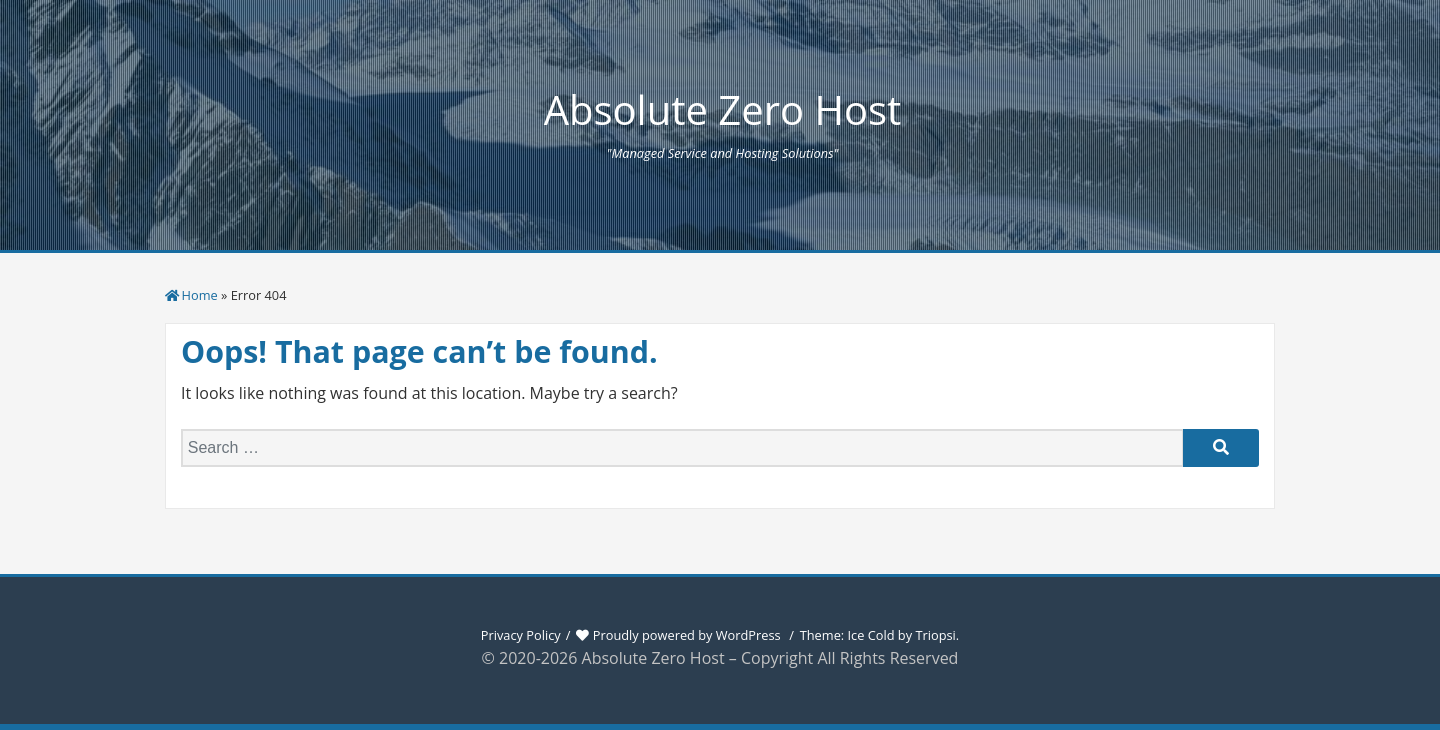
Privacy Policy (521, 635)
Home (200, 295)
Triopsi (935, 635)
